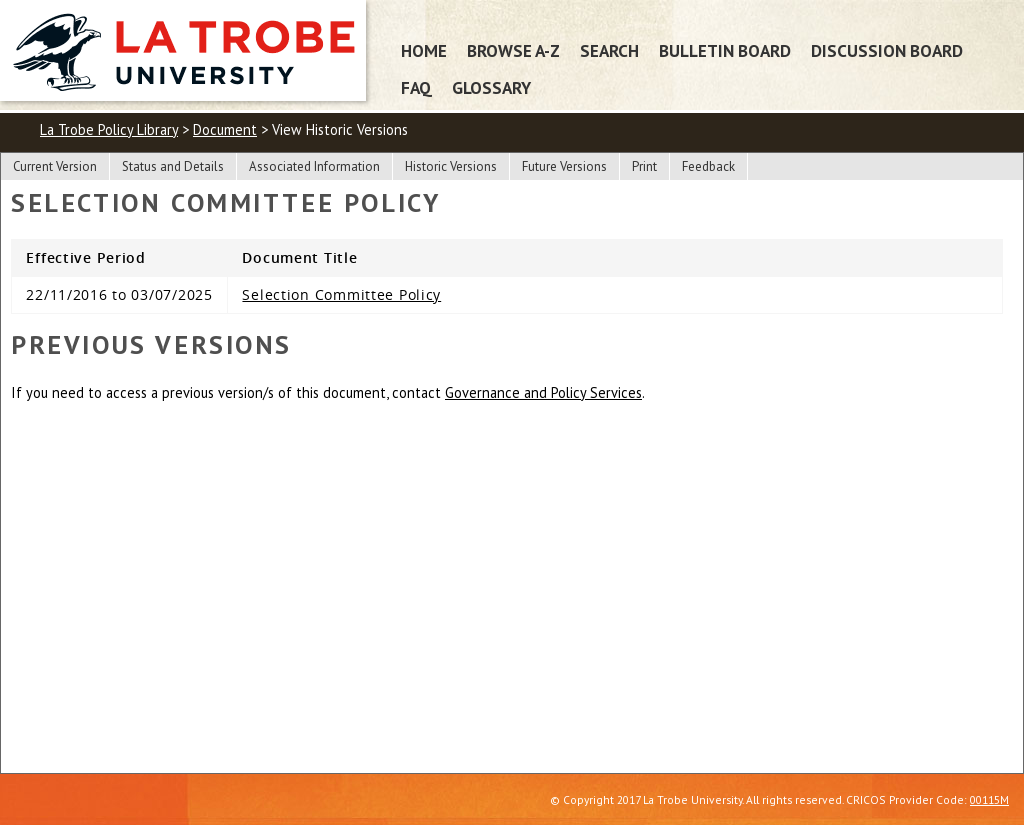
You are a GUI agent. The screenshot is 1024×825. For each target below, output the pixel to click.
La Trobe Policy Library (109, 129)
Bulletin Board (725, 50)
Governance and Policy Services (543, 392)
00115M (989, 799)
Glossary (491, 87)
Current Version (55, 166)
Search (609, 50)
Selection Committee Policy (341, 294)
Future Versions (564, 166)
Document (225, 129)
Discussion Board (887, 50)
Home (424, 50)
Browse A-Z (513, 50)
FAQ (416, 87)
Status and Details (173, 166)
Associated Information (314, 166)
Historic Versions (451, 166)
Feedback (708, 166)
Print (644, 166)
